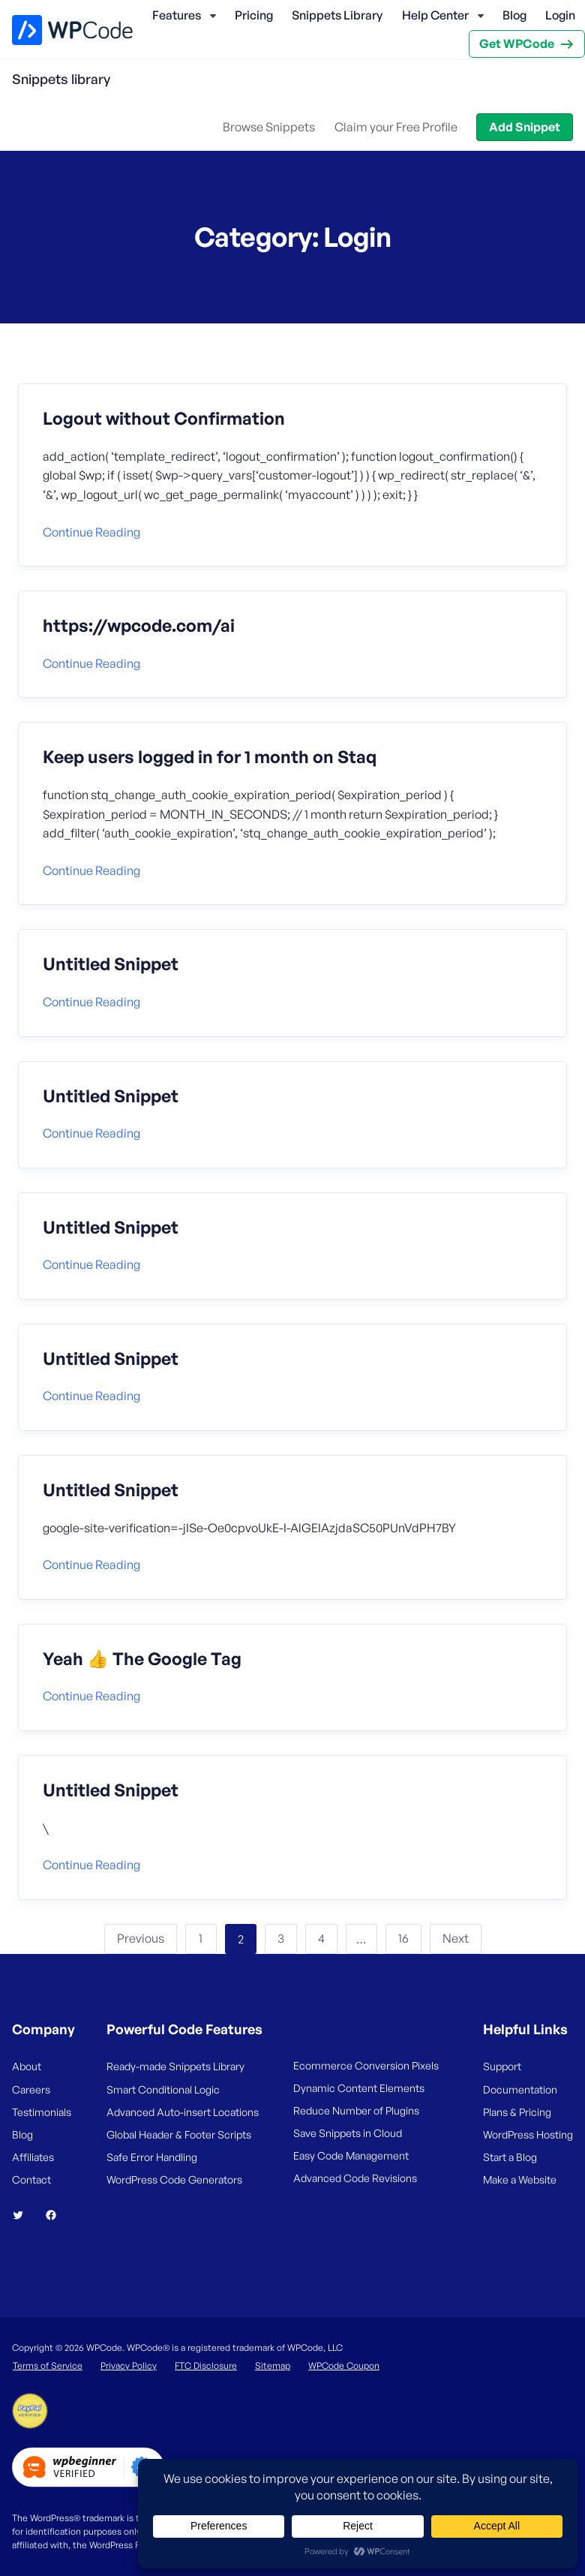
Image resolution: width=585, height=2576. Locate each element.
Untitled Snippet (110, 964)
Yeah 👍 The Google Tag (142, 1659)
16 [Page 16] (403, 1938)
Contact (31, 2179)
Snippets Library (337, 15)
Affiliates (33, 2157)
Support (502, 2066)
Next (455, 1938)
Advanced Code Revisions (355, 2178)
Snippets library (61, 79)
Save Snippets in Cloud (347, 2133)
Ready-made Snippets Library (175, 2066)
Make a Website (519, 2179)
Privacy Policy (128, 2365)
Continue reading (91, 532)
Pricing (254, 15)
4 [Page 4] (321, 1938)
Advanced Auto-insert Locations (182, 2112)
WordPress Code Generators (174, 2179)
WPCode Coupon (344, 2365)
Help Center (435, 15)
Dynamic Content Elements (358, 2088)
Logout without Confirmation (164, 418)
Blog (514, 15)
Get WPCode (516, 43)
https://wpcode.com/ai (139, 625)
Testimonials (41, 2112)
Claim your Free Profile (396, 126)
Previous (140, 1938)
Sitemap (272, 2365)
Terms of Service (47, 2365)
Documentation (520, 2089)
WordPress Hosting (528, 2134)
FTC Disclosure (206, 2365)
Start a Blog (510, 2157)
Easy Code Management (351, 2155)
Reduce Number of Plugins (356, 2110)
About (26, 2066)
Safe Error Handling (151, 2157)
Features (176, 15)
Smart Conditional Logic (163, 2089)
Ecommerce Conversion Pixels (366, 2065)
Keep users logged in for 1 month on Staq (209, 757)
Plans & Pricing (517, 2112)
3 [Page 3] (281, 1938)
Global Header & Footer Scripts (178, 2134)
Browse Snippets (269, 126)
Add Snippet (524, 126)
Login (560, 15)
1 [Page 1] (200, 1938)
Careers (31, 2089)
